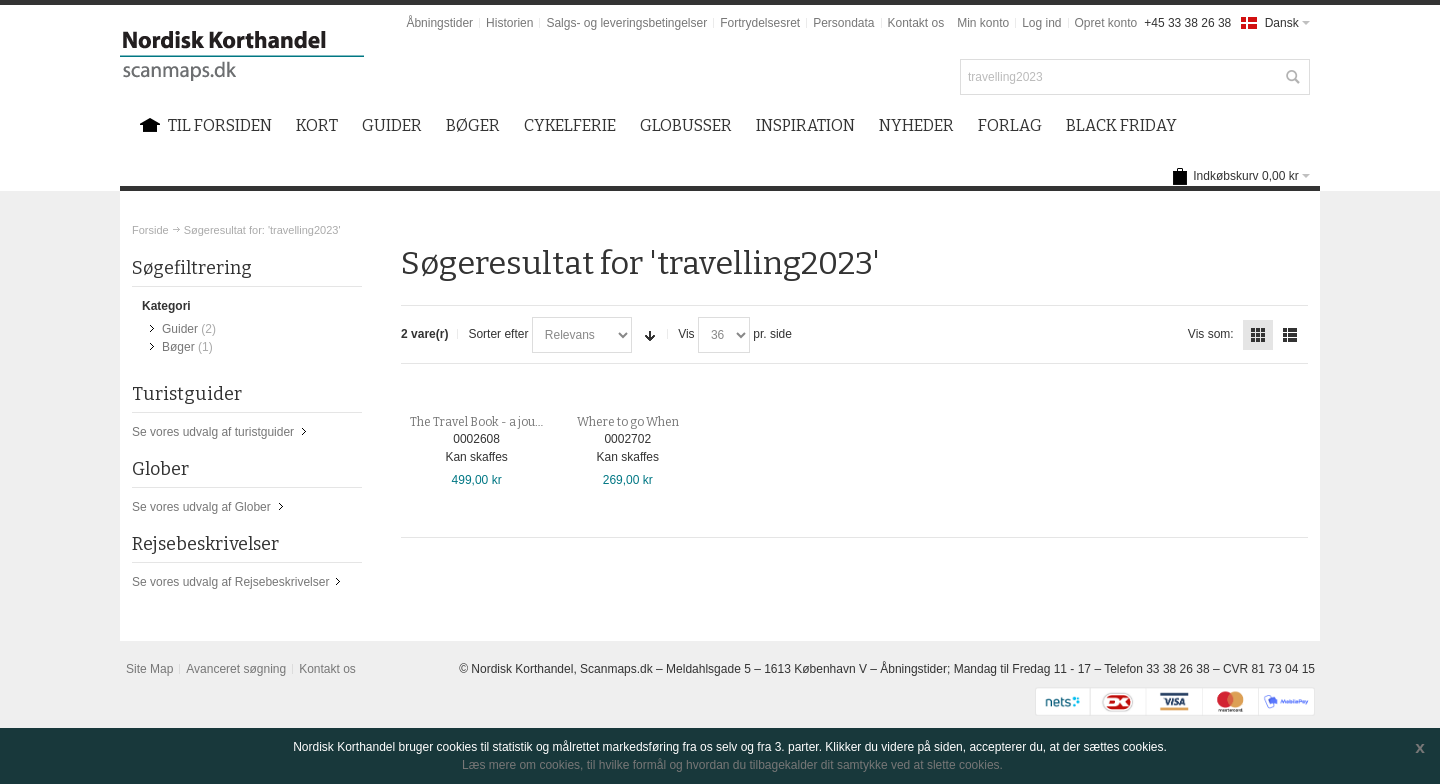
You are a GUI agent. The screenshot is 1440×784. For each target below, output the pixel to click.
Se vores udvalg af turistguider (213, 432)
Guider (180, 329)
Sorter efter (498, 334)
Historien (509, 23)
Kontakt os (916, 23)
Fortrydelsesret (760, 23)
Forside (150, 230)
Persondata (843, 23)
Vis (686, 334)
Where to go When (628, 422)
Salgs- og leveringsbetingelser (626, 23)
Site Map (149, 669)
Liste (1290, 335)
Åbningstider (439, 23)
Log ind (1041, 23)
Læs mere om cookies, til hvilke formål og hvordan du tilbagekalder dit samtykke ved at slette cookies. (732, 765)
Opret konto (1106, 23)
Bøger (178, 347)
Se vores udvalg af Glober (201, 507)
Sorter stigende (650, 335)
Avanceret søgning (236, 669)
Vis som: (1211, 334)
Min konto (983, 23)
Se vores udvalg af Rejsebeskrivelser (230, 582)
